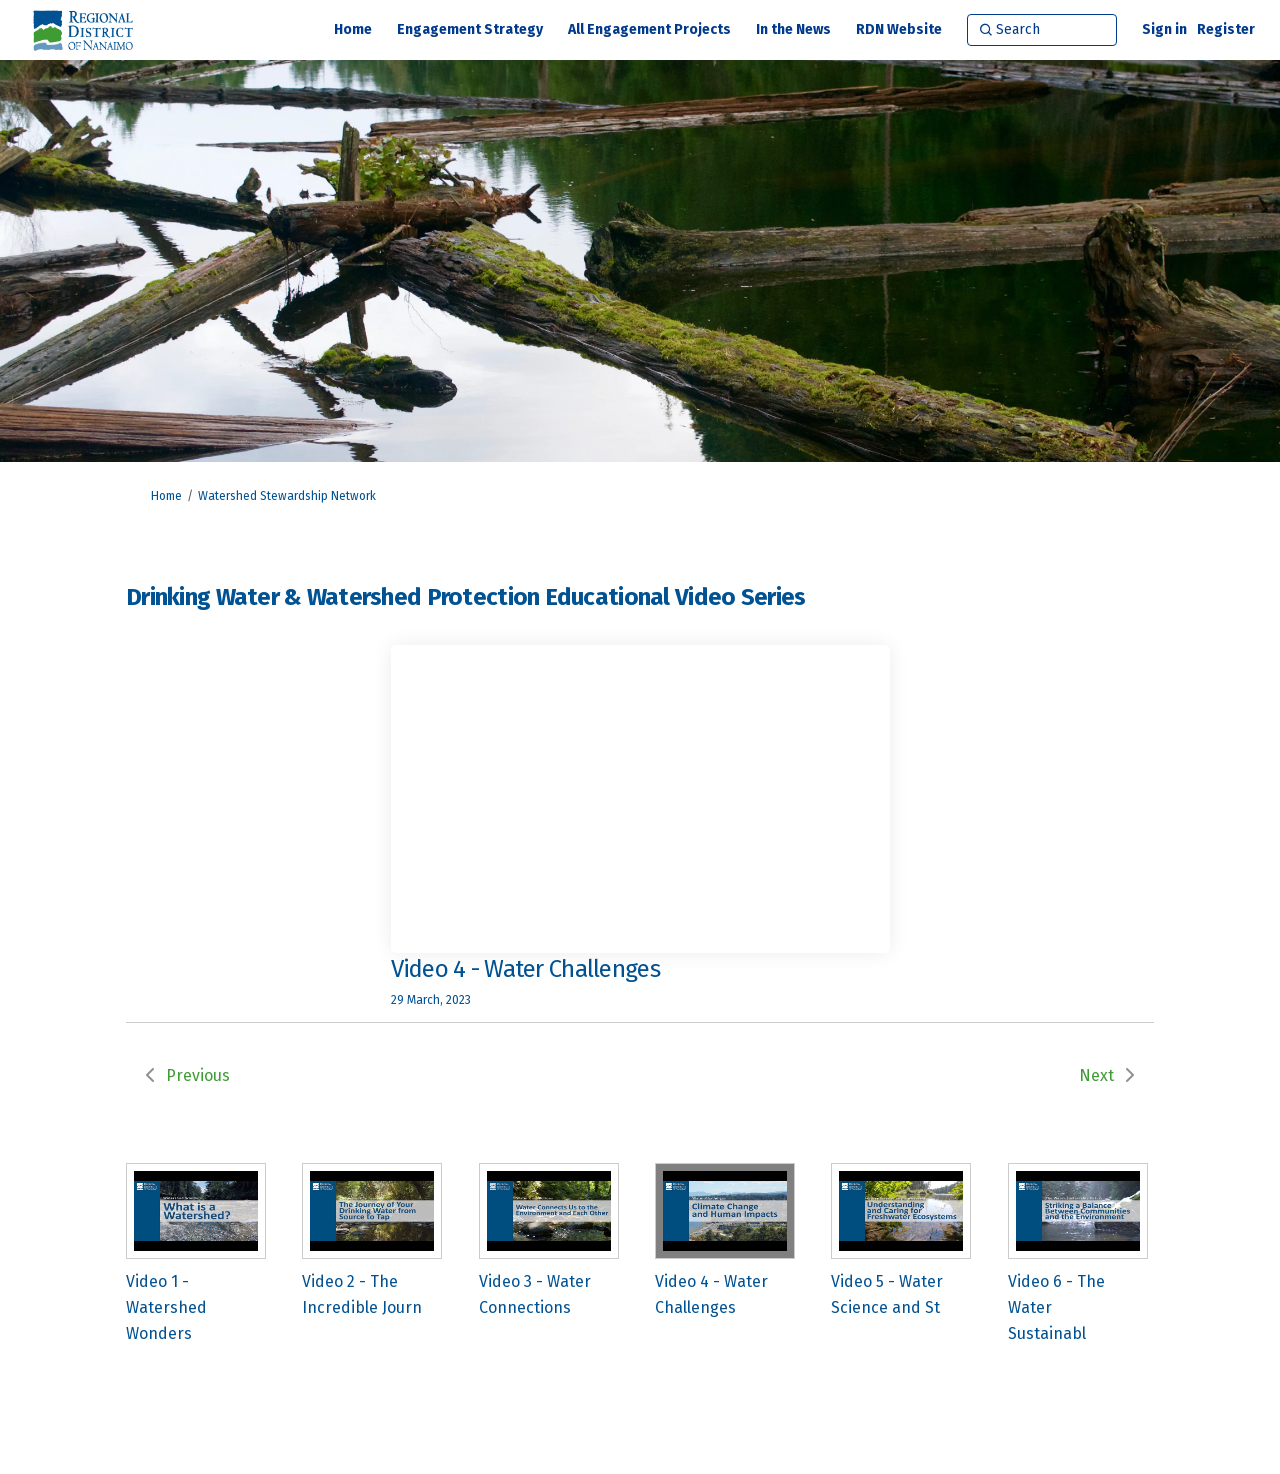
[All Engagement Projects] (649, 30)
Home (166, 496)
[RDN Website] (899, 30)
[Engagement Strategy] (470, 30)
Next (1096, 1075)
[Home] (353, 30)
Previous (198, 1075)
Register (1226, 29)
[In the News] (793, 30)
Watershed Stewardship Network (287, 496)
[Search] (1042, 30)
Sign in (1164, 29)
